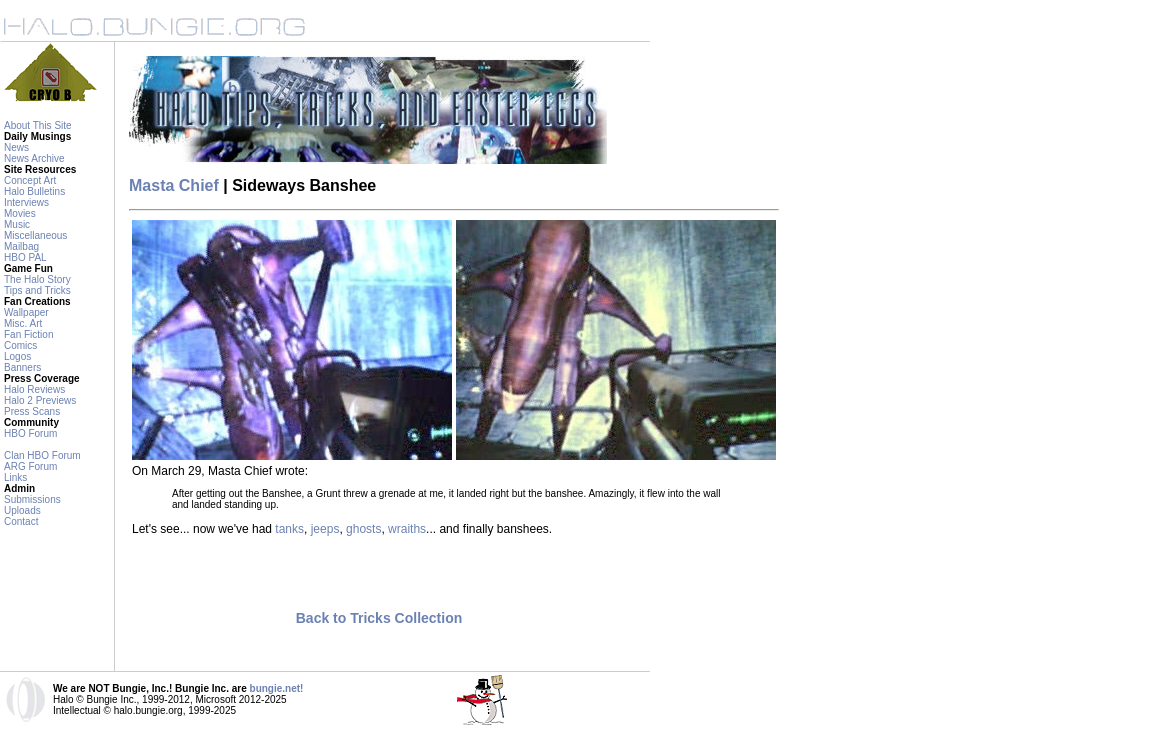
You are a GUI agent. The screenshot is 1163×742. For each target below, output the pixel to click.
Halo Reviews (34, 389)
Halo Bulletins (34, 191)
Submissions (32, 499)
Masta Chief (174, 185)
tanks (289, 529)
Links (15, 477)
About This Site (38, 125)
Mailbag (21, 246)
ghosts (363, 529)
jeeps (325, 529)
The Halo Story (37, 279)
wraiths (407, 529)
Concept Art (30, 180)
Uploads (22, 510)
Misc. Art (23, 323)
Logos (17, 356)
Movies (20, 213)
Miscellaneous (35, 235)
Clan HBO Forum (42, 455)
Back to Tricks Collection (379, 618)
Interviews (26, 202)
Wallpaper (26, 312)
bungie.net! (277, 688)
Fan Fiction (28, 334)
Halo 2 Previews (40, 400)
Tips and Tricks (37, 290)
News (16, 147)
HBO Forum (30, 433)
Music (17, 224)
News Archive (34, 158)
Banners (22, 367)
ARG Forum (30, 466)
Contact (21, 521)
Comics (20, 345)
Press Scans (32, 411)
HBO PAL (25, 257)
